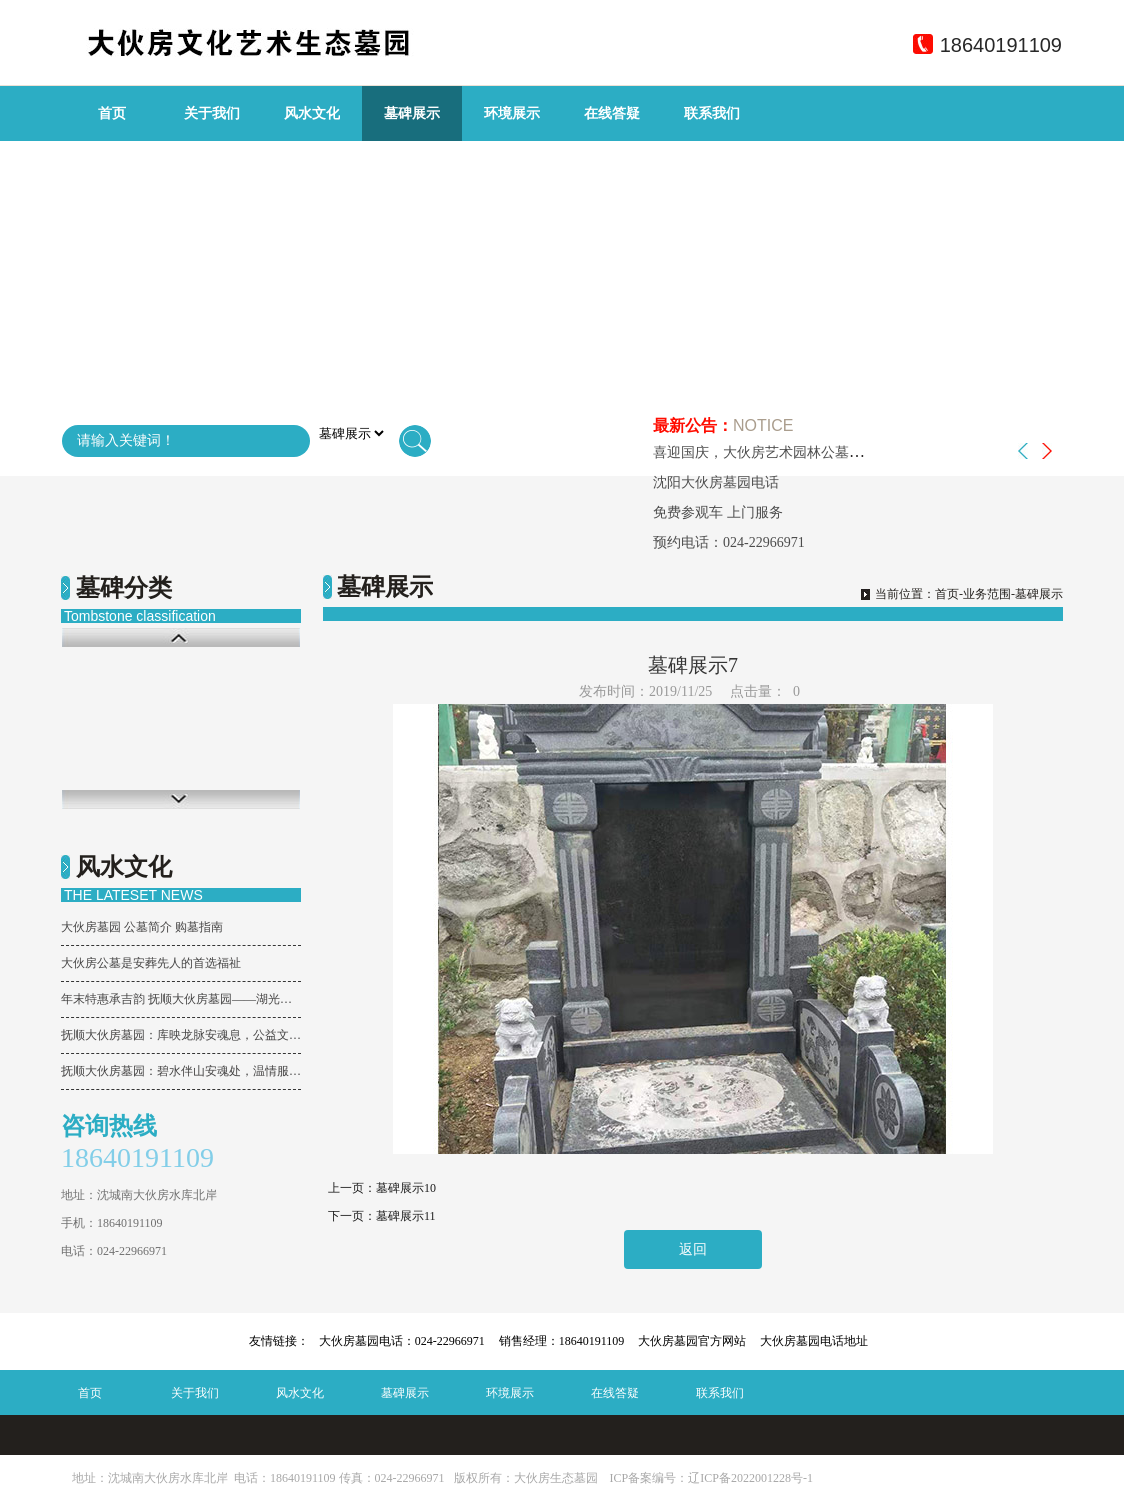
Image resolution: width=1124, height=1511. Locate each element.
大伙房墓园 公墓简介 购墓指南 (142, 927)
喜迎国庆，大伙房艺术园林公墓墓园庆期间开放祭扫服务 (828, 452)
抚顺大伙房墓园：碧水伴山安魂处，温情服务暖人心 (181, 1071)
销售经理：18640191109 (562, 1341)
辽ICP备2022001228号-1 (750, 1478)
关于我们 (212, 113)
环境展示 (512, 113)
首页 (112, 113)
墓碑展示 (412, 113)
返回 (693, 1249)
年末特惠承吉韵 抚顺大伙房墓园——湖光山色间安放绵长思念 (181, 999)
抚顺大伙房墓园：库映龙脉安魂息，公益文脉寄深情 (181, 1035)
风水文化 (312, 113)
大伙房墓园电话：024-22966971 (402, 1341)
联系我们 (712, 113)
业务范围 (987, 594)
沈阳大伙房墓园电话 (716, 482)
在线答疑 (612, 113)
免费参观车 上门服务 (718, 512)
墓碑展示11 (406, 1216)
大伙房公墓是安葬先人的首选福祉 (151, 963)
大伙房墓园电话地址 (814, 1341)
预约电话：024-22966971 (729, 542)
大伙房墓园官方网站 (692, 1341)
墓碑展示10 (406, 1188)
